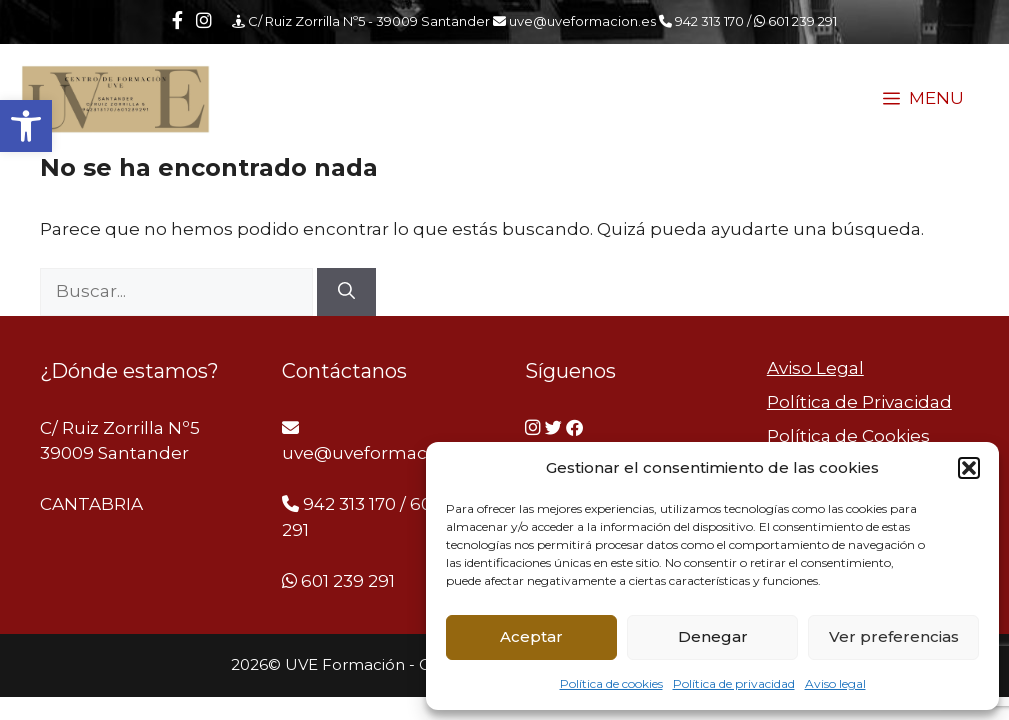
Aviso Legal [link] (815, 368)
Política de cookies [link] (611, 683)
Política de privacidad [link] (734, 683)
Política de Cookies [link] (848, 436)
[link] (26, 126)
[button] (969, 468)
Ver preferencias (894, 636)
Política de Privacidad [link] (859, 402)
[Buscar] (346, 292)
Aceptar (531, 636)
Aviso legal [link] (835, 683)
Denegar (713, 636)
